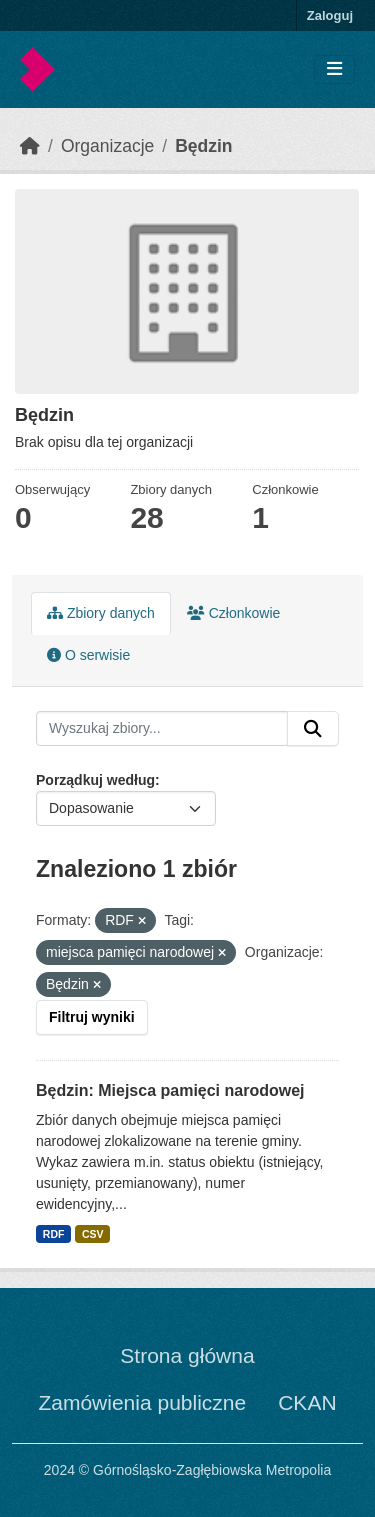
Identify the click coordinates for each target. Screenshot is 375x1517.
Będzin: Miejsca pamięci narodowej (170, 1090)
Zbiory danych (101, 613)
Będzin (203, 146)
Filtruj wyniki (92, 1017)
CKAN (307, 1402)
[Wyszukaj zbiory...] (162, 729)
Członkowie (233, 613)
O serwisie (88, 655)
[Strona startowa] (30, 146)
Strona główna (187, 1355)
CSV (93, 1234)
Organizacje (107, 146)
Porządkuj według (95, 780)
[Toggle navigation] (334, 69)
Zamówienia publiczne (142, 1402)
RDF (54, 1234)
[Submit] (313, 729)
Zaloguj (330, 15)
